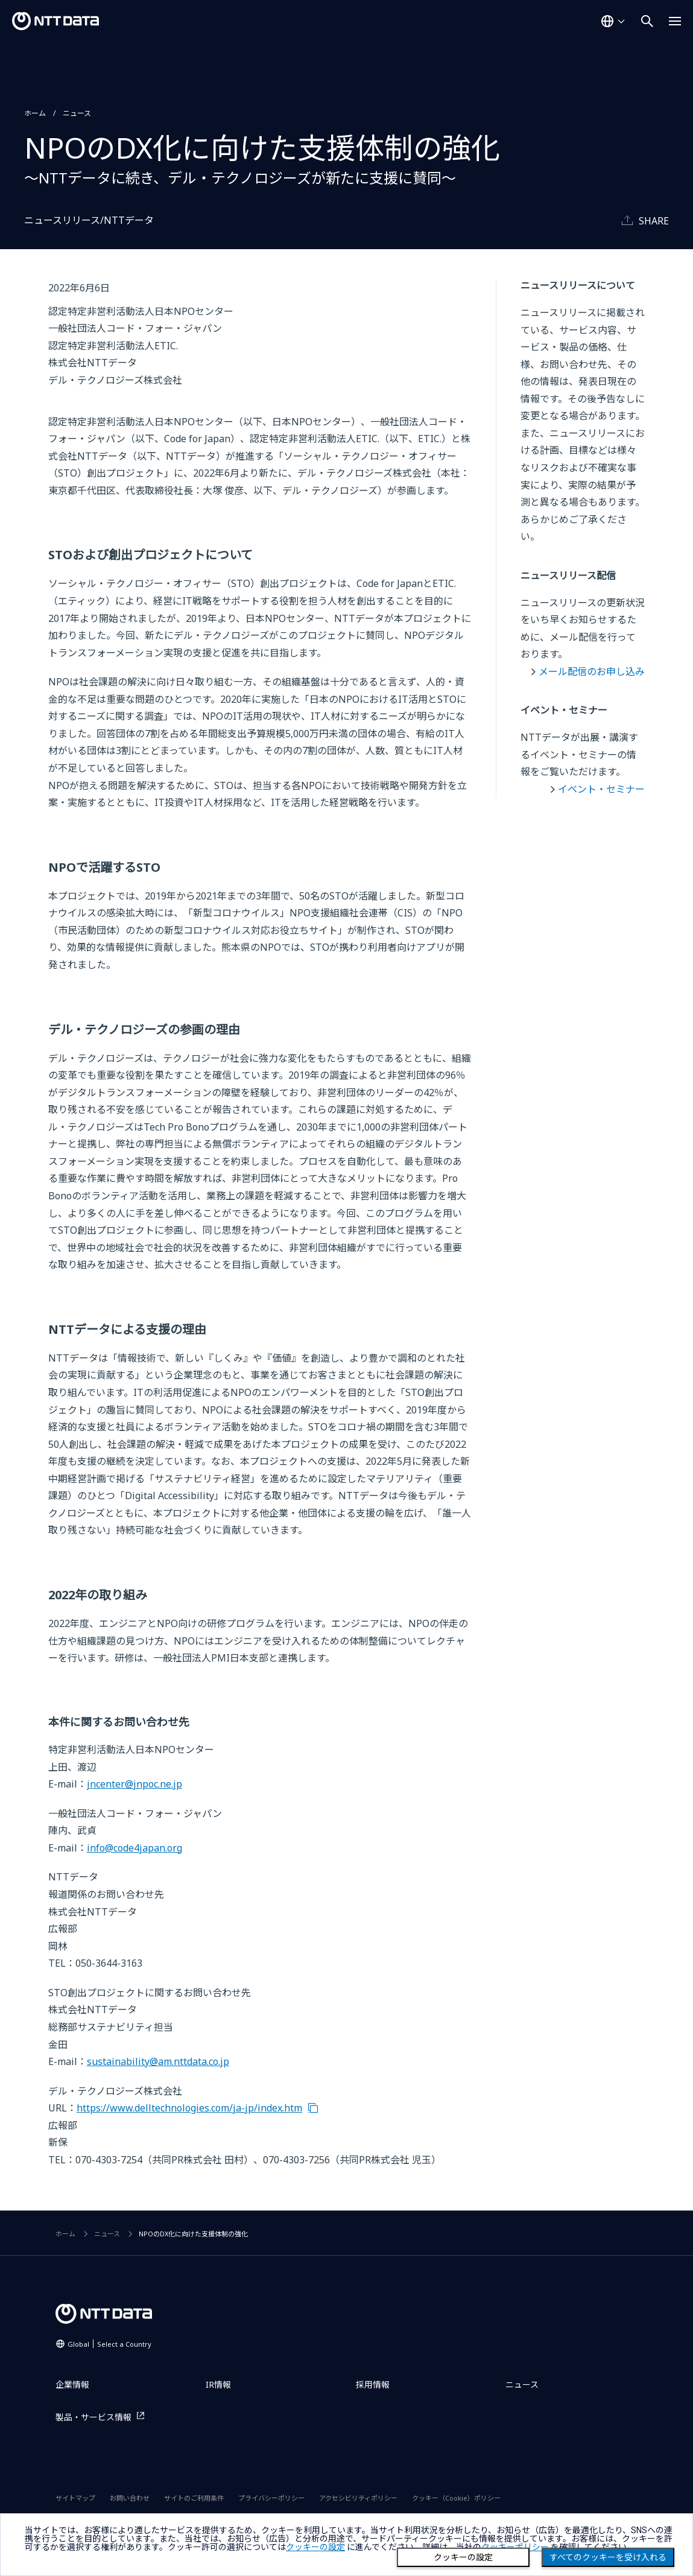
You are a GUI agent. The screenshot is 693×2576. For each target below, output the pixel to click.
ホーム (35, 113)
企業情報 (72, 2384)
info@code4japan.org (134, 1847)
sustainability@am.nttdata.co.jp (158, 2061)
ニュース (77, 113)
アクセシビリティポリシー (358, 2497)
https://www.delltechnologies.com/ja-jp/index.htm (189, 2107)
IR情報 (218, 2384)
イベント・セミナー (601, 789)
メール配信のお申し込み (592, 671)
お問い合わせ (130, 2497)
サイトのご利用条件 (194, 2497)
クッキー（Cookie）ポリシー (456, 2497)
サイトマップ (75, 2497)
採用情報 (373, 2384)
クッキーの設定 (463, 2557)
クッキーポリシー (515, 2547)
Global (109, 2344)
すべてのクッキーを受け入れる (607, 2557)
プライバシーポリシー (271, 2497)
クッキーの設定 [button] (315, 2547)
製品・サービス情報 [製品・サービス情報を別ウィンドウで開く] (93, 2417)
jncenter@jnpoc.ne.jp (134, 1784)
